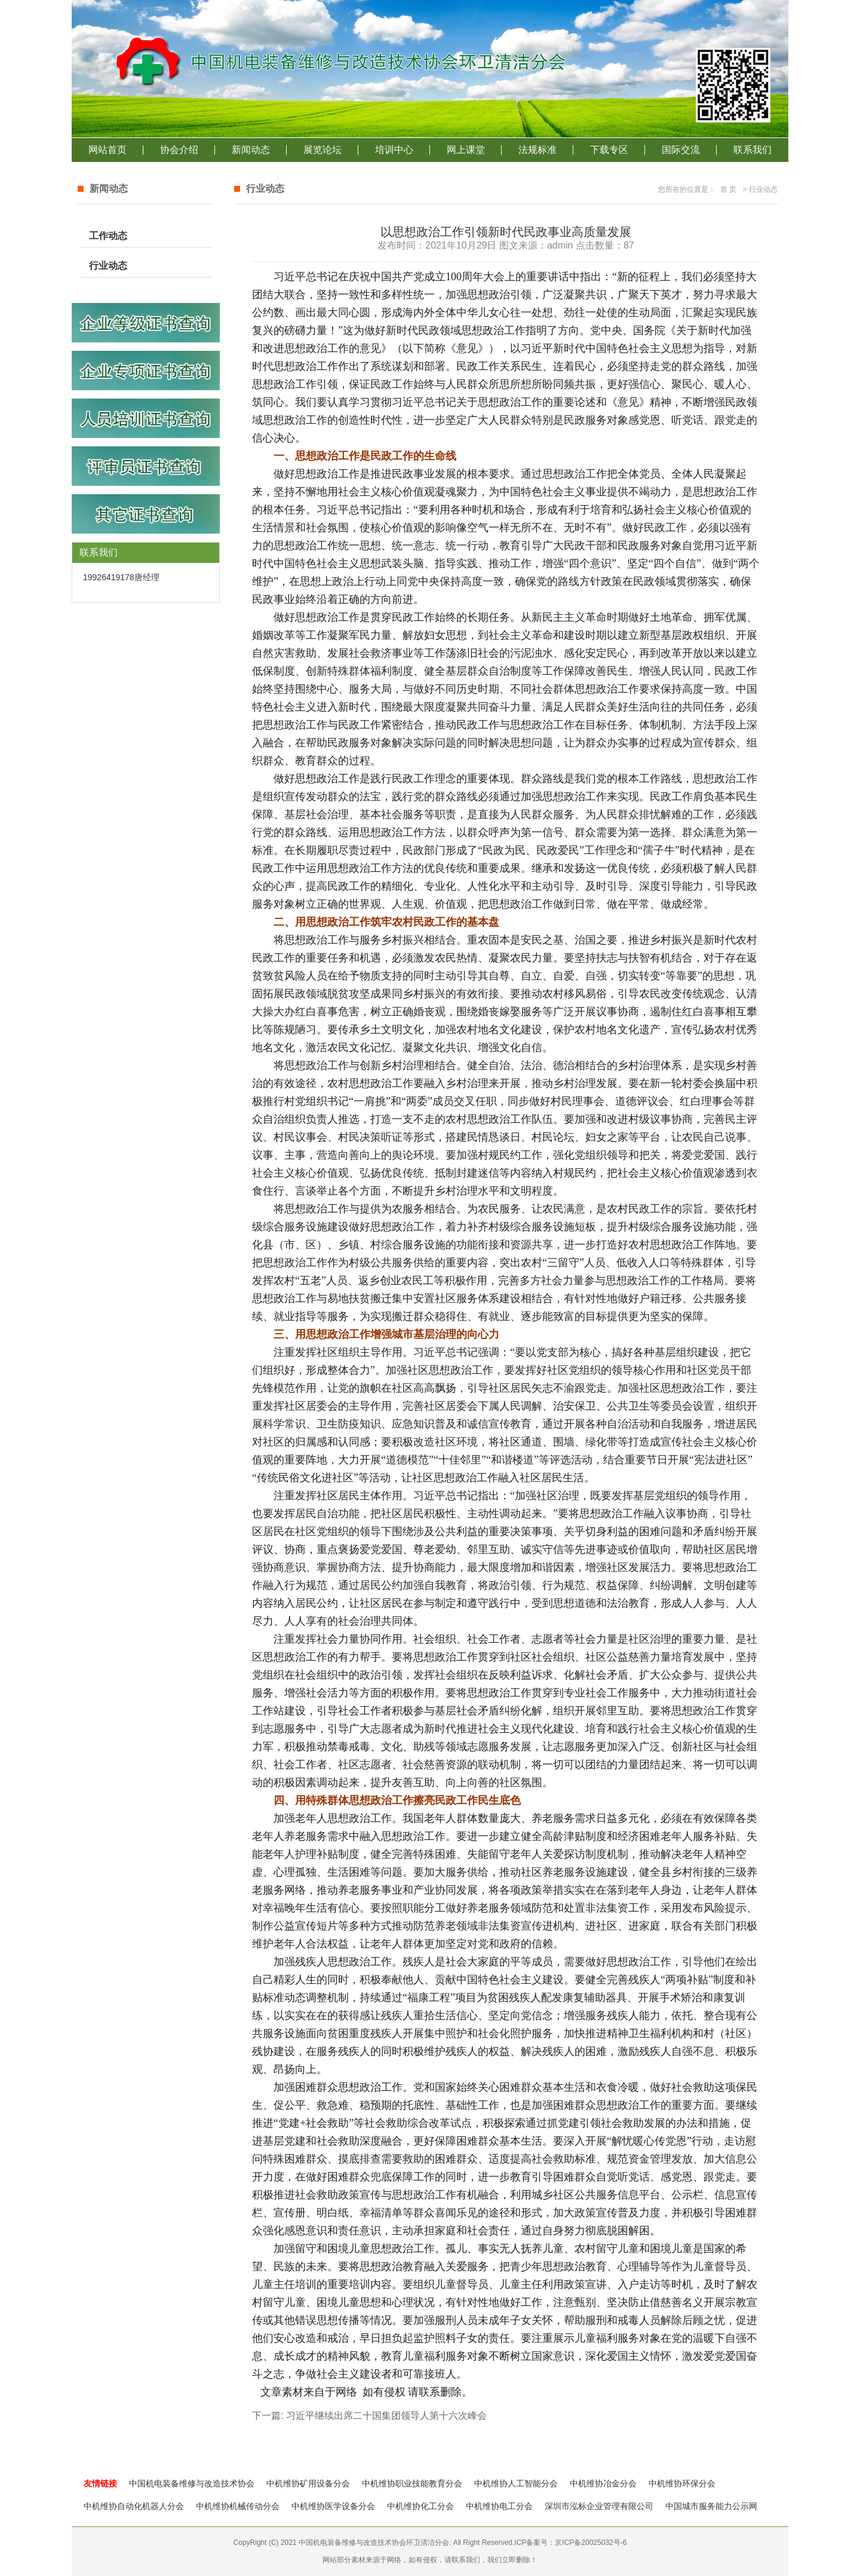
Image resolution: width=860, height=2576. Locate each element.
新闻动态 (251, 150)
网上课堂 (466, 150)
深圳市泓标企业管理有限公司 (599, 2506)
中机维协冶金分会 (603, 2483)
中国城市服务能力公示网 (711, 2506)
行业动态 (108, 266)
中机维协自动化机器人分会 (134, 2506)
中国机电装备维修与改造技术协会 (191, 2483)
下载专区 (609, 150)
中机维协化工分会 (420, 2506)
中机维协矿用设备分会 (308, 2483)
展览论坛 (322, 150)
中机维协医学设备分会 (333, 2506)
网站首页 (107, 150)
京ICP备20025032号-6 (590, 2542)
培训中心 (394, 150)
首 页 (728, 189)
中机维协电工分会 (499, 2506)
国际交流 (681, 150)
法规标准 (537, 150)
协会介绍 (179, 150)
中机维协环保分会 (682, 2483)
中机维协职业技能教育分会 (412, 2483)
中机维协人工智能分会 (516, 2483)
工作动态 (108, 236)
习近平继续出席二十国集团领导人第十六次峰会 (386, 2415)
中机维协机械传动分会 (238, 2506)
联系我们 (752, 150)
